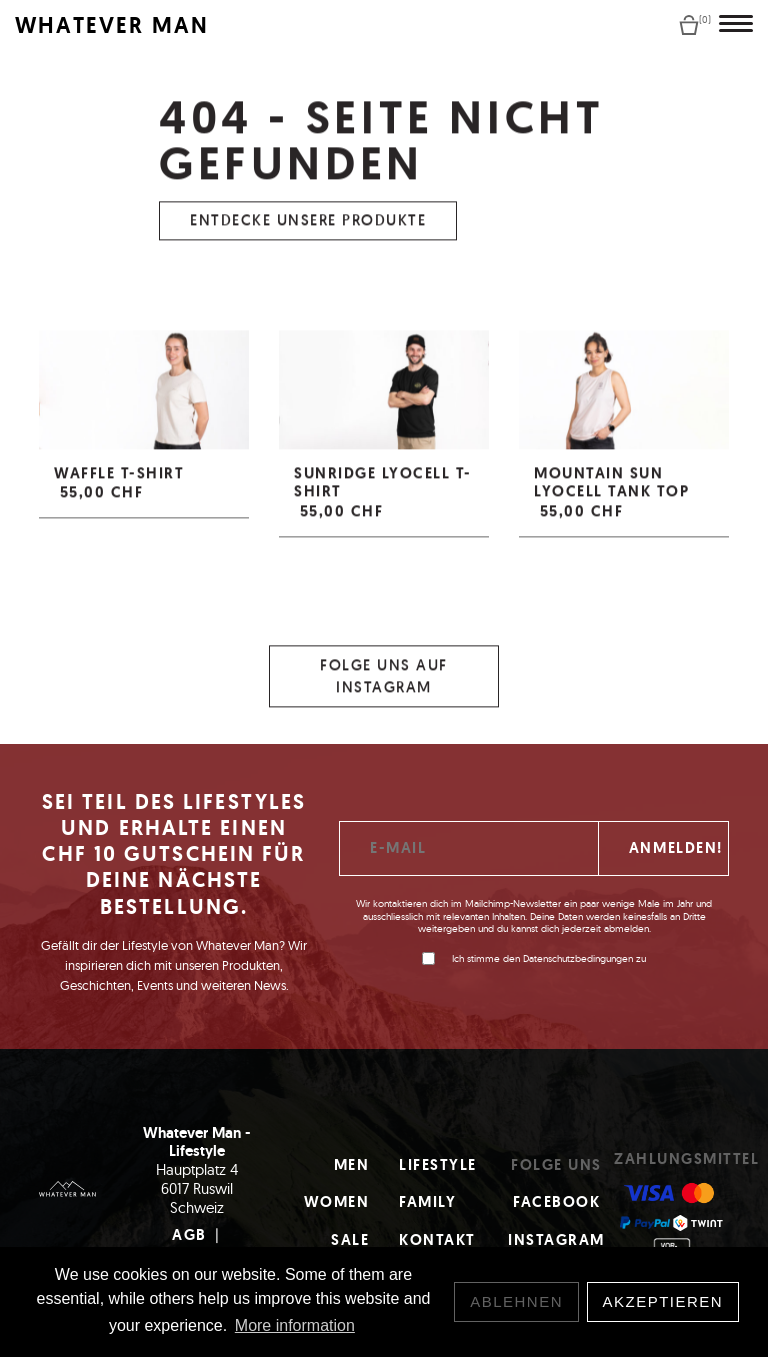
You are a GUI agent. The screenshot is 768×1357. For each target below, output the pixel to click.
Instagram (556, 1240)
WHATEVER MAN (112, 25)
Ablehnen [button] (516, 1301)
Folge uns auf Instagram (384, 684)
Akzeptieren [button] (663, 1301)
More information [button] (295, 1325)
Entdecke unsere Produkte (308, 228)
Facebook (556, 1202)
